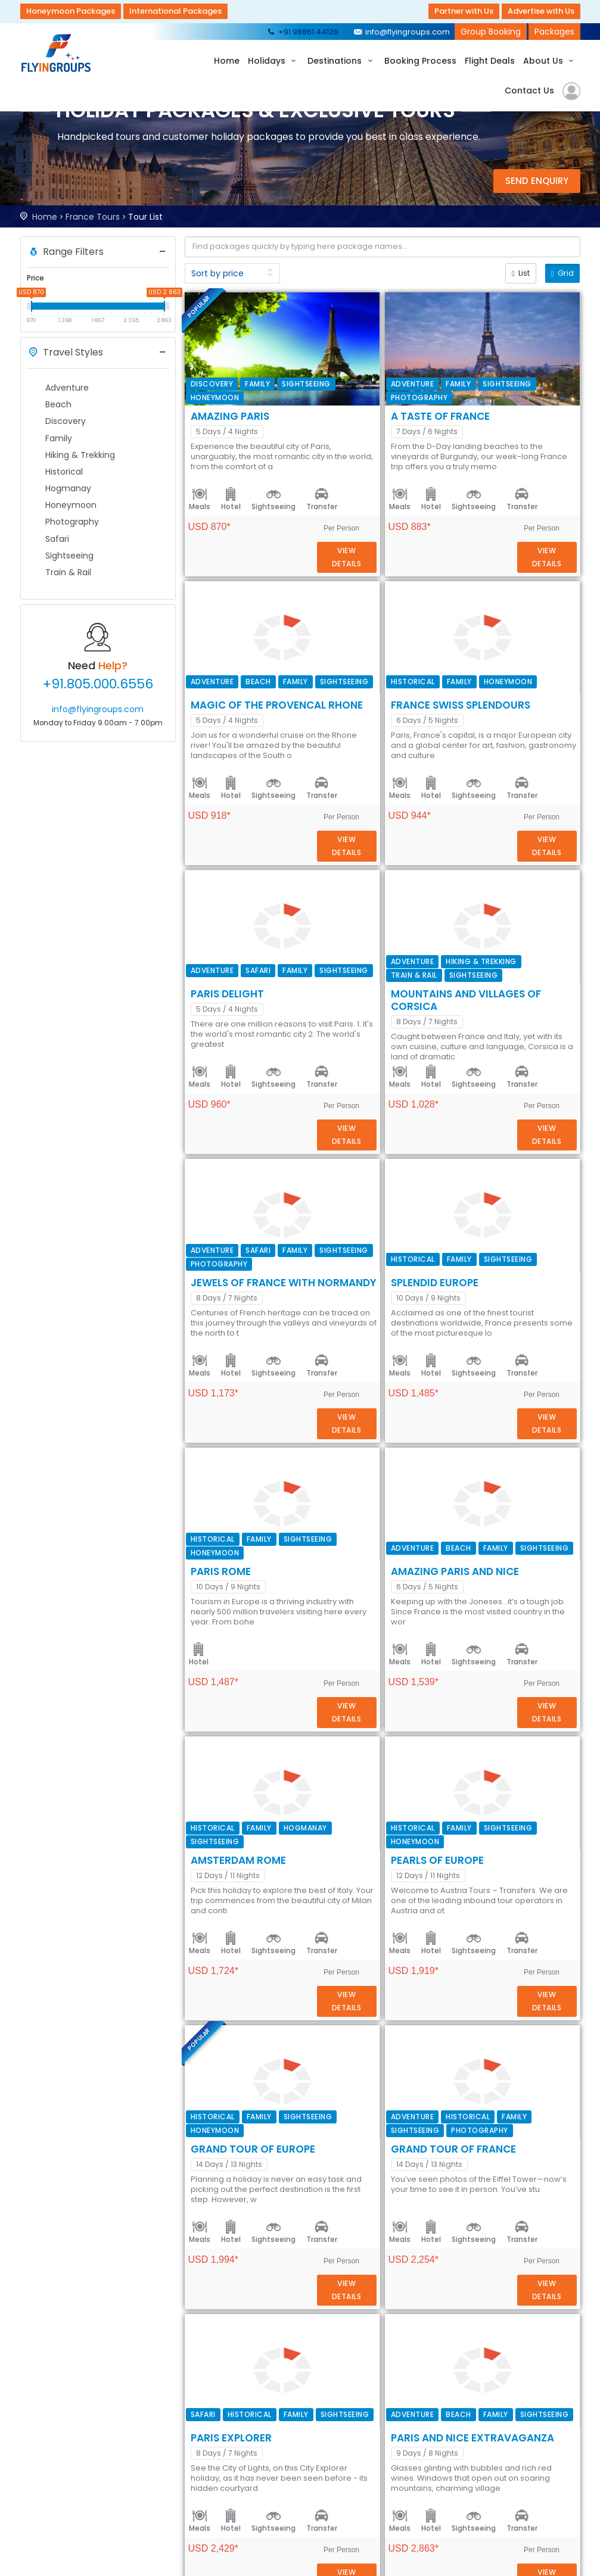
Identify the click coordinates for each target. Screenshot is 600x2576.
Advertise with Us (541, 11)
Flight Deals (490, 61)
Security (341, 2450)
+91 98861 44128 (302, 32)
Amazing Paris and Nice (373, 1483)
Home (227, 61)
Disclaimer (346, 2493)
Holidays (274, 61)
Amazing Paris (348, 304)
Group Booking (491, 32)
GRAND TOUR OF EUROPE (371, 1876)
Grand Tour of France (371, 2007)
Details (546, 372)
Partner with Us (463, 11)
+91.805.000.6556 (97, 684)
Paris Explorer (349, 2138)
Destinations (341, 61)
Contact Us (529, 90)
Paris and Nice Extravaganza (390, 2269)
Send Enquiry (536, 180)
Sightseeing (392, 409)
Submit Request (246, 2478)
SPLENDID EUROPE (353, 1221)
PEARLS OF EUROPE (355, 1745)
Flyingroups (59, 53)
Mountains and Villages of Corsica (408, 959)
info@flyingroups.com (400, 32)
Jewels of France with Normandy (402, 1090)
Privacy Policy (352, 2478)
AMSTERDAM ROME (357, 1614)
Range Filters (65, 251)
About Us (550, 61)
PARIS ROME (339, 1352)
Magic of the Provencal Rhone (395, 566)
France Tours (93, 217)
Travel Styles (65, 352)
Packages (554, 32)
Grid (562, 273)
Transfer (440, 409)
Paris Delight (346, 828)
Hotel (349, 409)
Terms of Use (352, 2464)
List (521, 273)
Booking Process (420, 61)
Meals (318, 409)
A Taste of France (358, 435)
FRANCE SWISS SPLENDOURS (379, 697)
